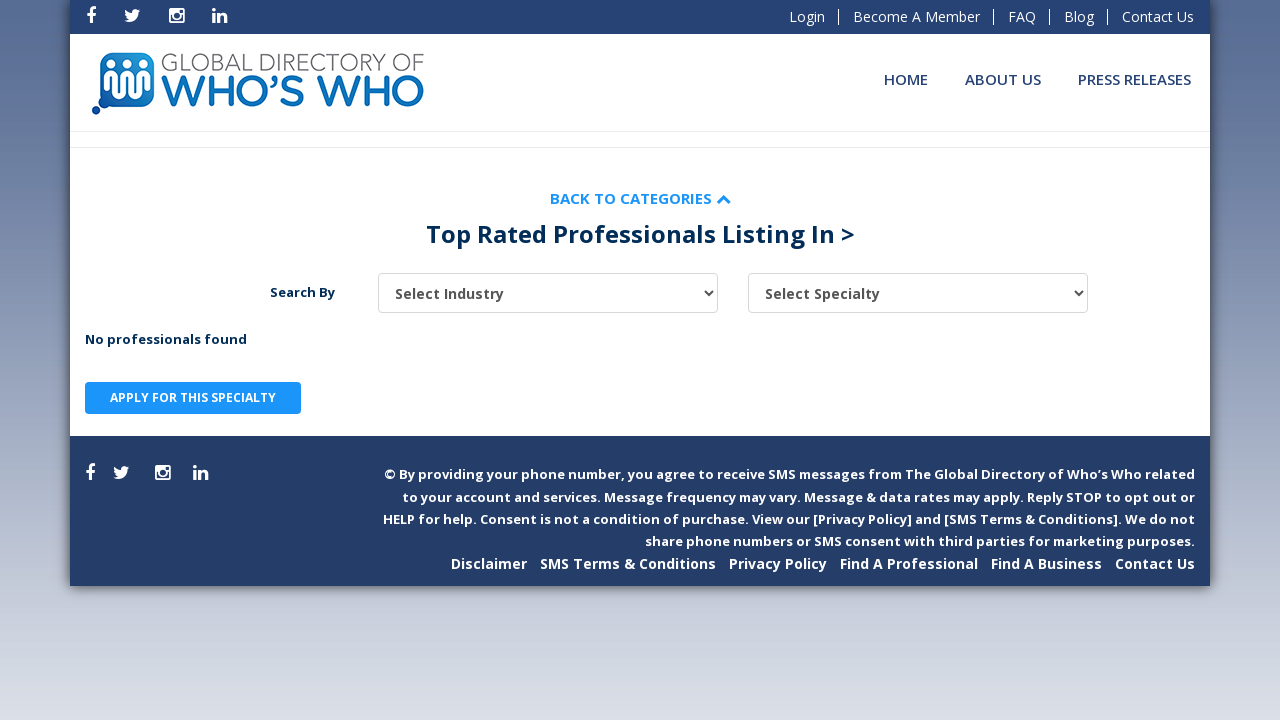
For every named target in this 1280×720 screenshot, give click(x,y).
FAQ (1022, 16)
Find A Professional (909, 563)
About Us (1003, 79)
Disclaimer (489, 563)
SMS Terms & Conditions (628, 563)
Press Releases (1134, 79)
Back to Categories (640, 198)
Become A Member (916, 16)
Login (807, 16)
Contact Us (1158, 16)
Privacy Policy (778, 563)
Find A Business (1046, 563)
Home (906, 79)
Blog (1079, 16)
